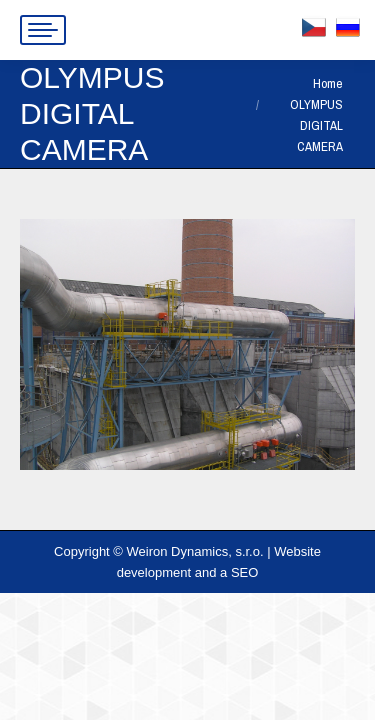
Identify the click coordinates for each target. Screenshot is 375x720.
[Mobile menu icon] (43, 30)
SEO (244, 572)
